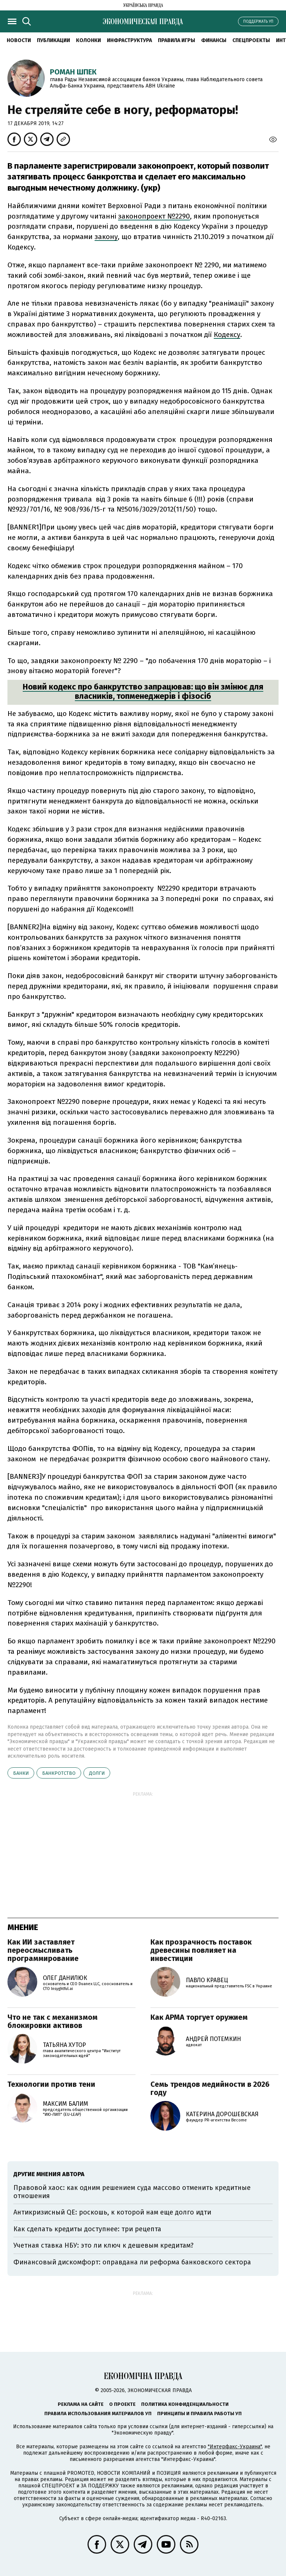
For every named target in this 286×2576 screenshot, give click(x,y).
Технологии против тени (51, 2084)
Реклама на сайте (81, 2404)
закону (106, 236)
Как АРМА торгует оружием (199, 2017)
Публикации (53, 40)
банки (21, 1773)
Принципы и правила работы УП (199, 2413)
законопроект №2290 (154, 216)
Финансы (213, 40)
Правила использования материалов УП (98, 2413)
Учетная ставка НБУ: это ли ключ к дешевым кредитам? (103, 2245)
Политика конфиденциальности (185, 2404)
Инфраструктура (129, 40)
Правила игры (176, 40)
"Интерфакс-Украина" (235, 2446)
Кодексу (227, 334)
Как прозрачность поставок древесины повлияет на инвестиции (201, 1950)
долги (97, 1773)
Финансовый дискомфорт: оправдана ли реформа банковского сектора (132, 2262)
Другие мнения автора (49, 2174)
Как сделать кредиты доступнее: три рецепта (87, 2229)
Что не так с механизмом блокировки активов (52, 2021)
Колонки (88, 40)
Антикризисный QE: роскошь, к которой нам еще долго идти (112, 2212)
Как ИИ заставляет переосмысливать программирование (43, 1950)
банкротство (59, 1773)
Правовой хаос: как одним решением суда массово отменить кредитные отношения (132, 2192)
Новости (19, 40)
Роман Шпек (73, 71)
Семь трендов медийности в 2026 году (210, 2088)
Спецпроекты (251, 40)
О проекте (122, 2404)
